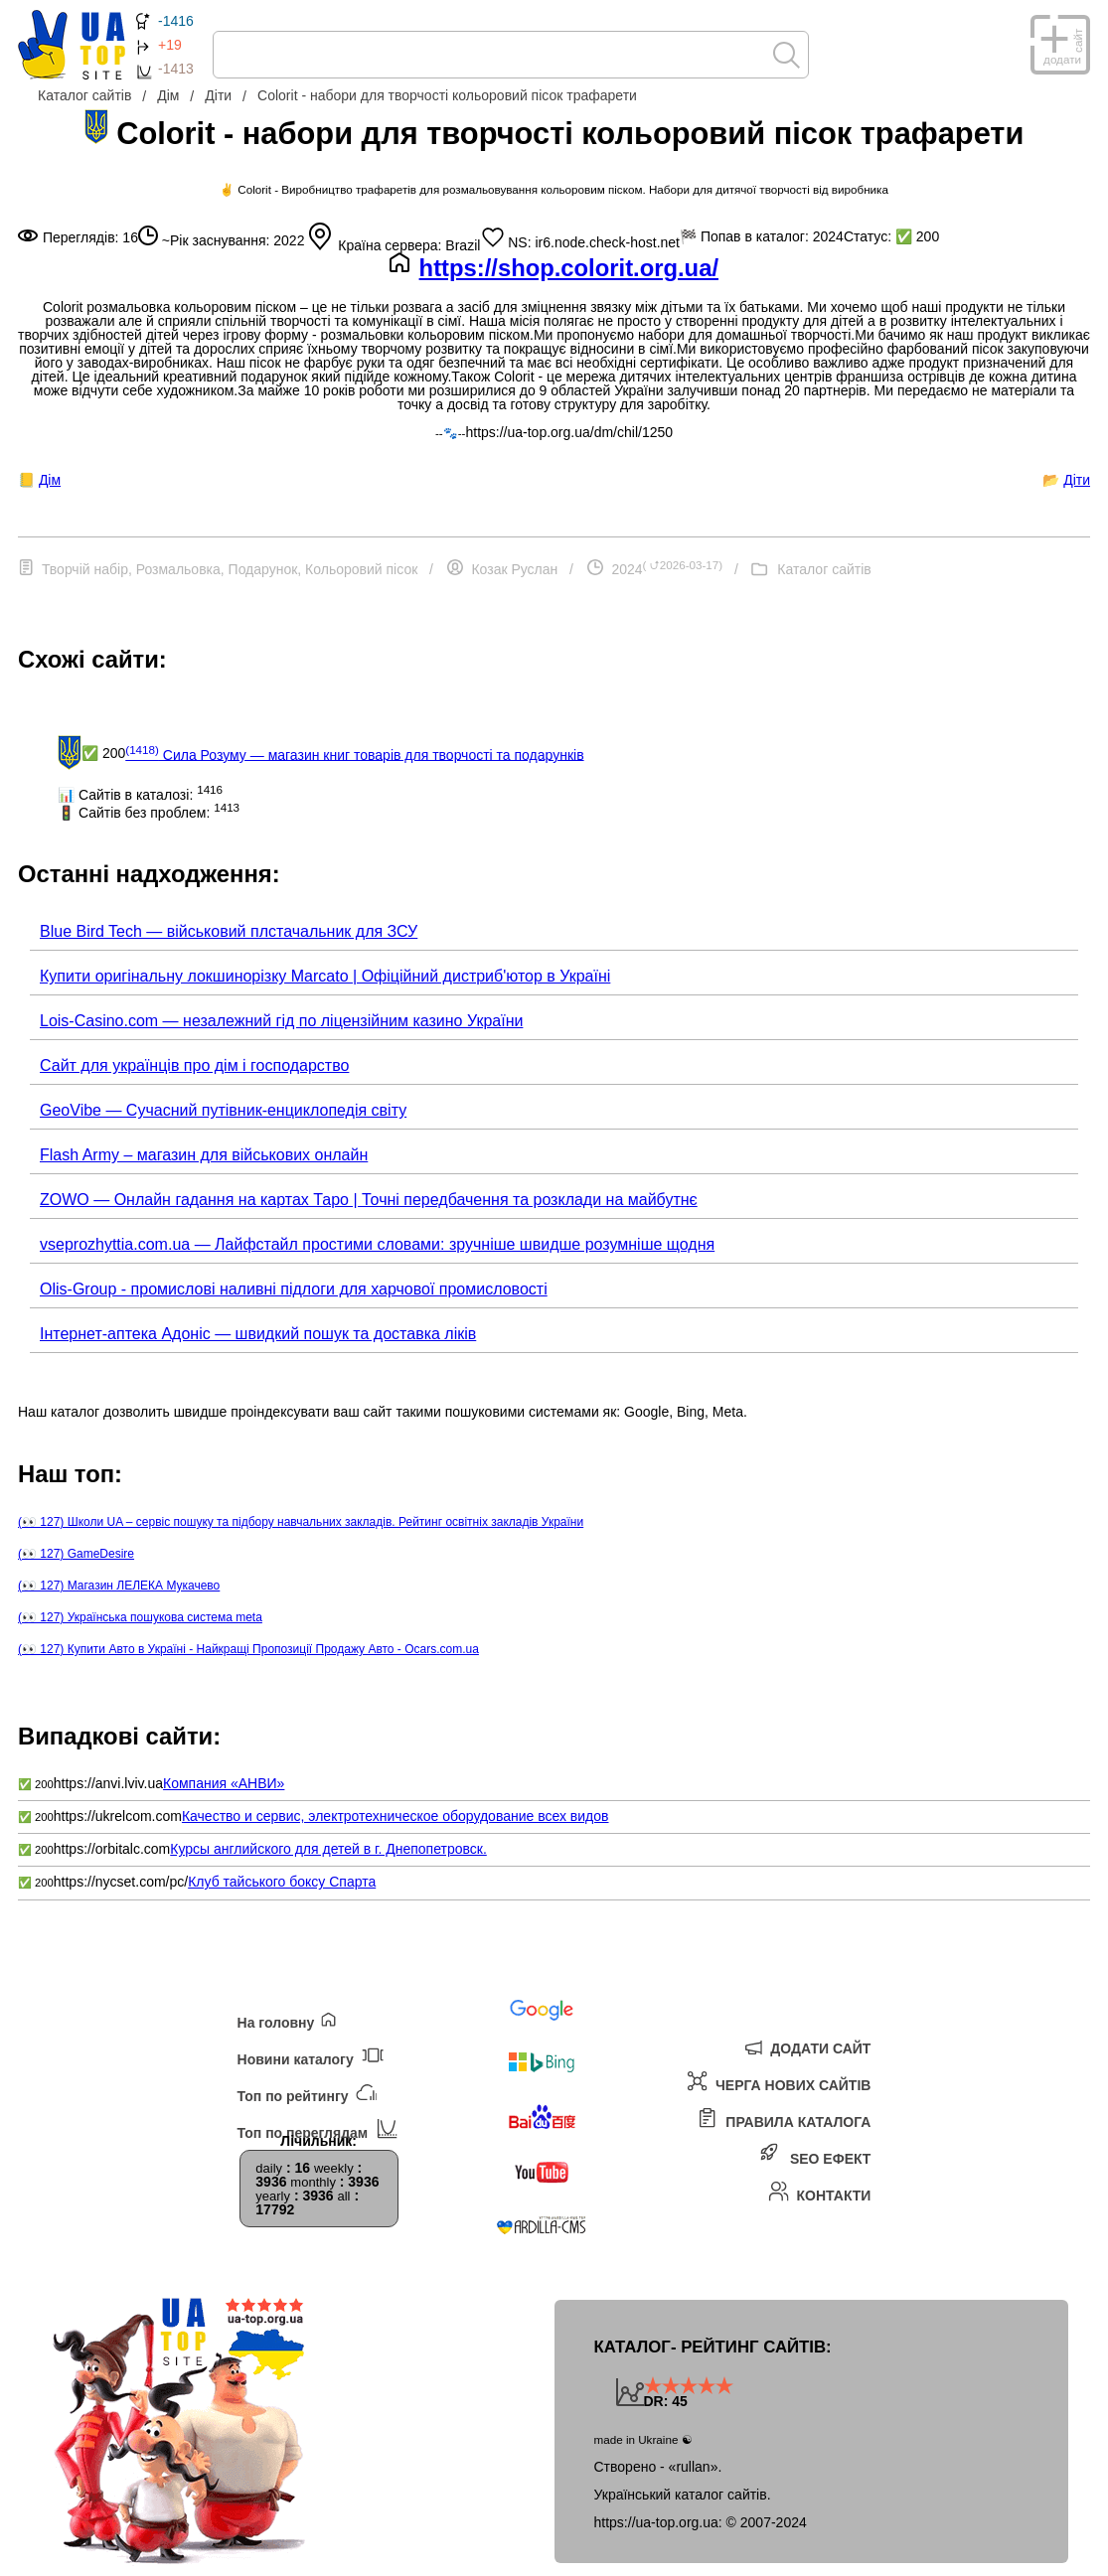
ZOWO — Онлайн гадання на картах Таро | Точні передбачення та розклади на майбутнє (369, 1199)
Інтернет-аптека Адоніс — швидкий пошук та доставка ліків (258, 1333)
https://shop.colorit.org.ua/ (568, 268)
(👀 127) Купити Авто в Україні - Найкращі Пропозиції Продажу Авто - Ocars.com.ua (248, 1649)
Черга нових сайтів (779, 2081)
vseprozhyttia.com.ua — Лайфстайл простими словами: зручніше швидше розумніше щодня (377, 1244)
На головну (287, 2020)
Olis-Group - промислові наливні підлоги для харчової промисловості (294, 1289)
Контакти (819, 2192)
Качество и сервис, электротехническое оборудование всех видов (395, 1816)
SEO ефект (816, 2155)
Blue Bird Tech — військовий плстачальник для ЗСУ (228, 931)
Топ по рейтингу (307, 2091)
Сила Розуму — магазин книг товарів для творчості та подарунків (354, 753)
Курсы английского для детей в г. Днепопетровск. (328, 1849)
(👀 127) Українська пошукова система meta (140, 1617)
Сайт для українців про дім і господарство (194, 1065)
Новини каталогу (310, 2055)
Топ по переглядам (317, 2128)
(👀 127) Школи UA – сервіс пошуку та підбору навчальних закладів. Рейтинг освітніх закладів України (300, 1522)
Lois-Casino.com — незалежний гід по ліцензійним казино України (281, 1020)
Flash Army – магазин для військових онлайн (204, 1154)
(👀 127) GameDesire (76, 1554)
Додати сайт (807, 2046)
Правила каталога (784, 2118)
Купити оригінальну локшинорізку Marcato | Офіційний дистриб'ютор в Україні (325, 976)
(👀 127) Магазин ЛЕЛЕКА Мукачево (119, 1585)
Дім (50, 480)
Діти (1076, 480)
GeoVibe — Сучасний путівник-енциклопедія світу (223, 1110)
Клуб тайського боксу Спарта (282, 1882)
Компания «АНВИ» (223, 1783)
